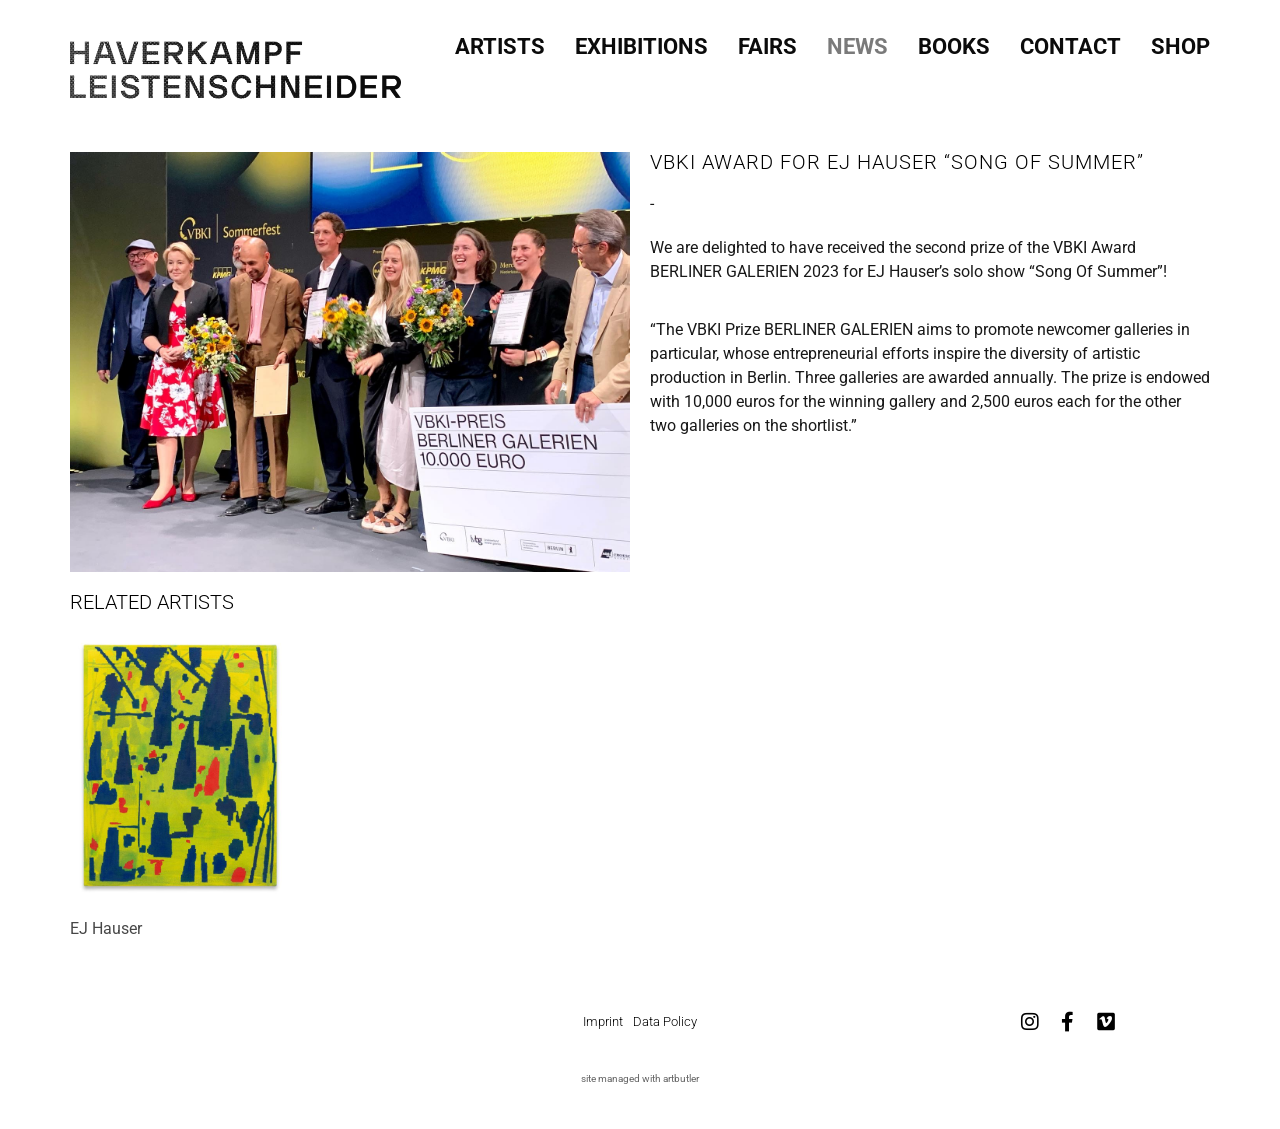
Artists (500, 43)
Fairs (767, 43)
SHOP (1180, 43)
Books (954, 43)
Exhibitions (641, 43)
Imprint (603, 1021)
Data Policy (665, 1021)
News (857, 43)
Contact (1070, 43)
